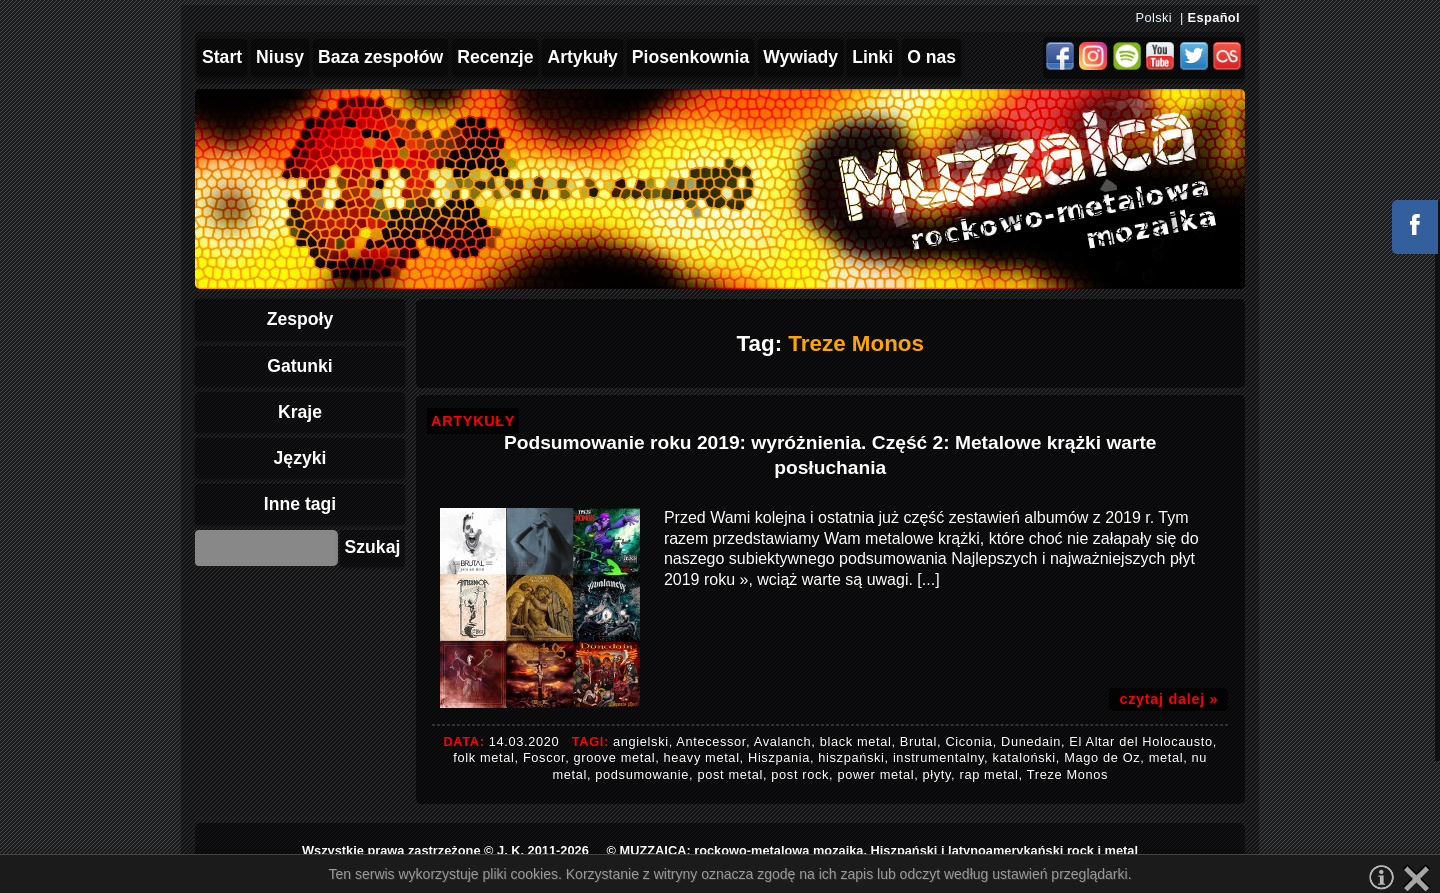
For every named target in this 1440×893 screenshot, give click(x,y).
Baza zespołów (380, 57)
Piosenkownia (690, 57)
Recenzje (495, 57)
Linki (872, 57)
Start (222, 57)
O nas (931, 57)
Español (1214, 17)
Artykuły (582, 57)
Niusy (280, 57)
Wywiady (800, 57)
